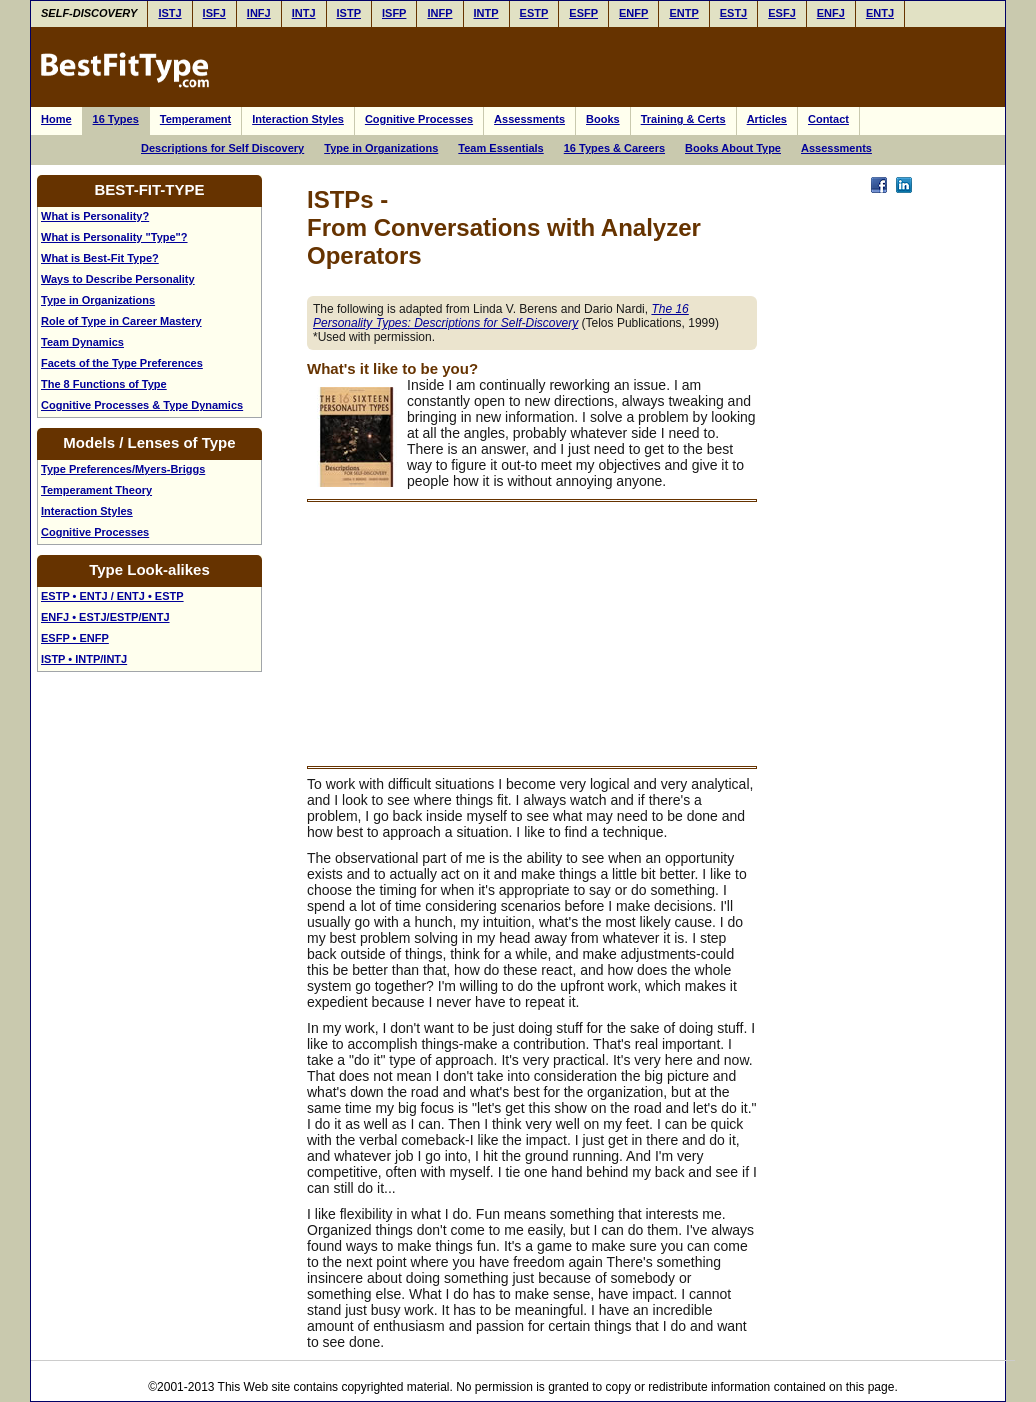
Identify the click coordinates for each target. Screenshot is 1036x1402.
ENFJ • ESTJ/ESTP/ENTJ (105, 617)
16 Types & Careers (614, 148)
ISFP (394, 13)
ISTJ (169, 13)
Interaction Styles (298, 119)
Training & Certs (683, 119)
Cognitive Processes (419, 119)
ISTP (349, 13)
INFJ (259, 13)
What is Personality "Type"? (114, 237)
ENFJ (831, 13)
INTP (486, 13)
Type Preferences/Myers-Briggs (123, 469)
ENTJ (880, 13)
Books (603, 119)
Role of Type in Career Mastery (121, 321)
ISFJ (214, 13)
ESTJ (734, 13)
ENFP (633, 13)
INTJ (304, 13)
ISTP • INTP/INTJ (84, 659)
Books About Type (733, 148)
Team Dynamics (82, 342)
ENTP (683, 13)
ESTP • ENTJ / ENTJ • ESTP (112, 596)
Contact (828, 119)
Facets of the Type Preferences (122, 363)
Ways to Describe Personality (118, 279)
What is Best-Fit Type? (100, 258)
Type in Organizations (381, 148)
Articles (767, 119)
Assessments (529, 119)
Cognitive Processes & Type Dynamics (142, 405)
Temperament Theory (96, 490)
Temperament (195, 119)
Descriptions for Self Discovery (222, 148)
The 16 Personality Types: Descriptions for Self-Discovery (501, 316)
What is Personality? (95, 216)
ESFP (583, 13)
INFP (439, 13)
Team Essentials (500, 148)
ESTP (534, 13)
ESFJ (782, 13)
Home (56, 119)
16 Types (116, 119)
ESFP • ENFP (75, 638)
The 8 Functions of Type (104, 384)
